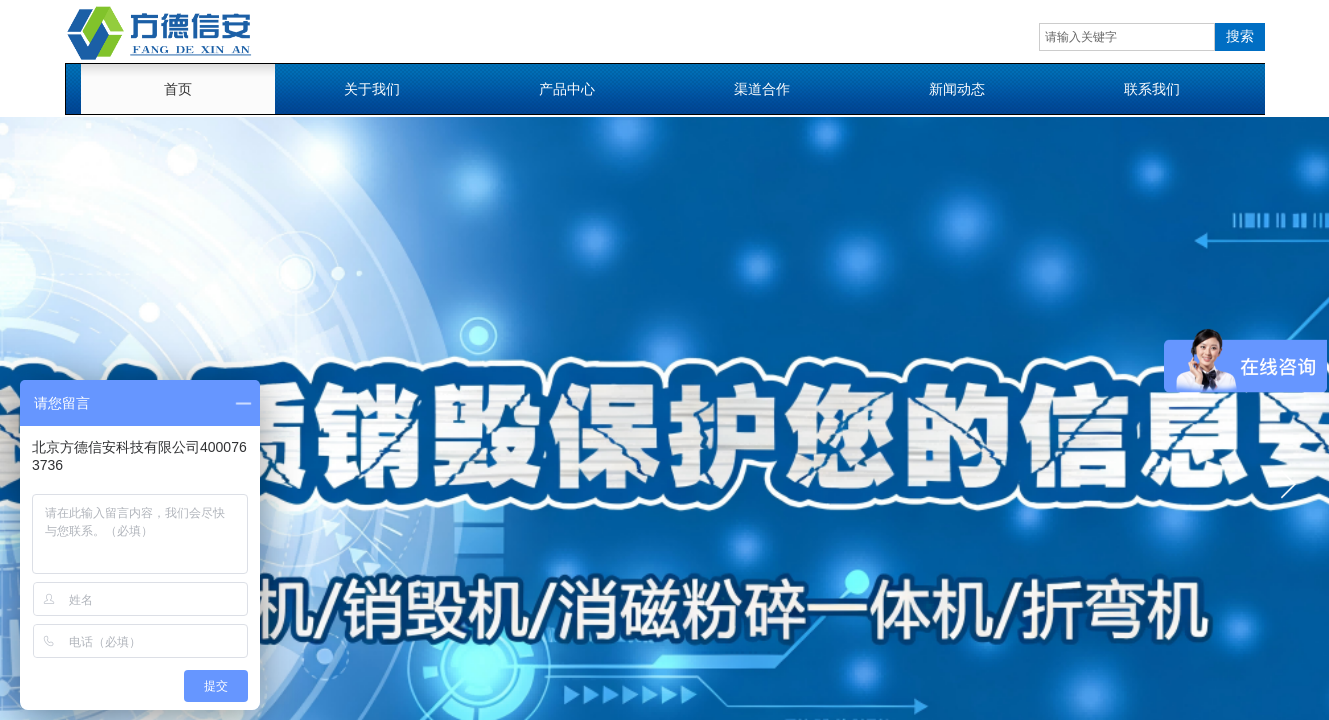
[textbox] (1127, 37)
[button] (1288, 484)
